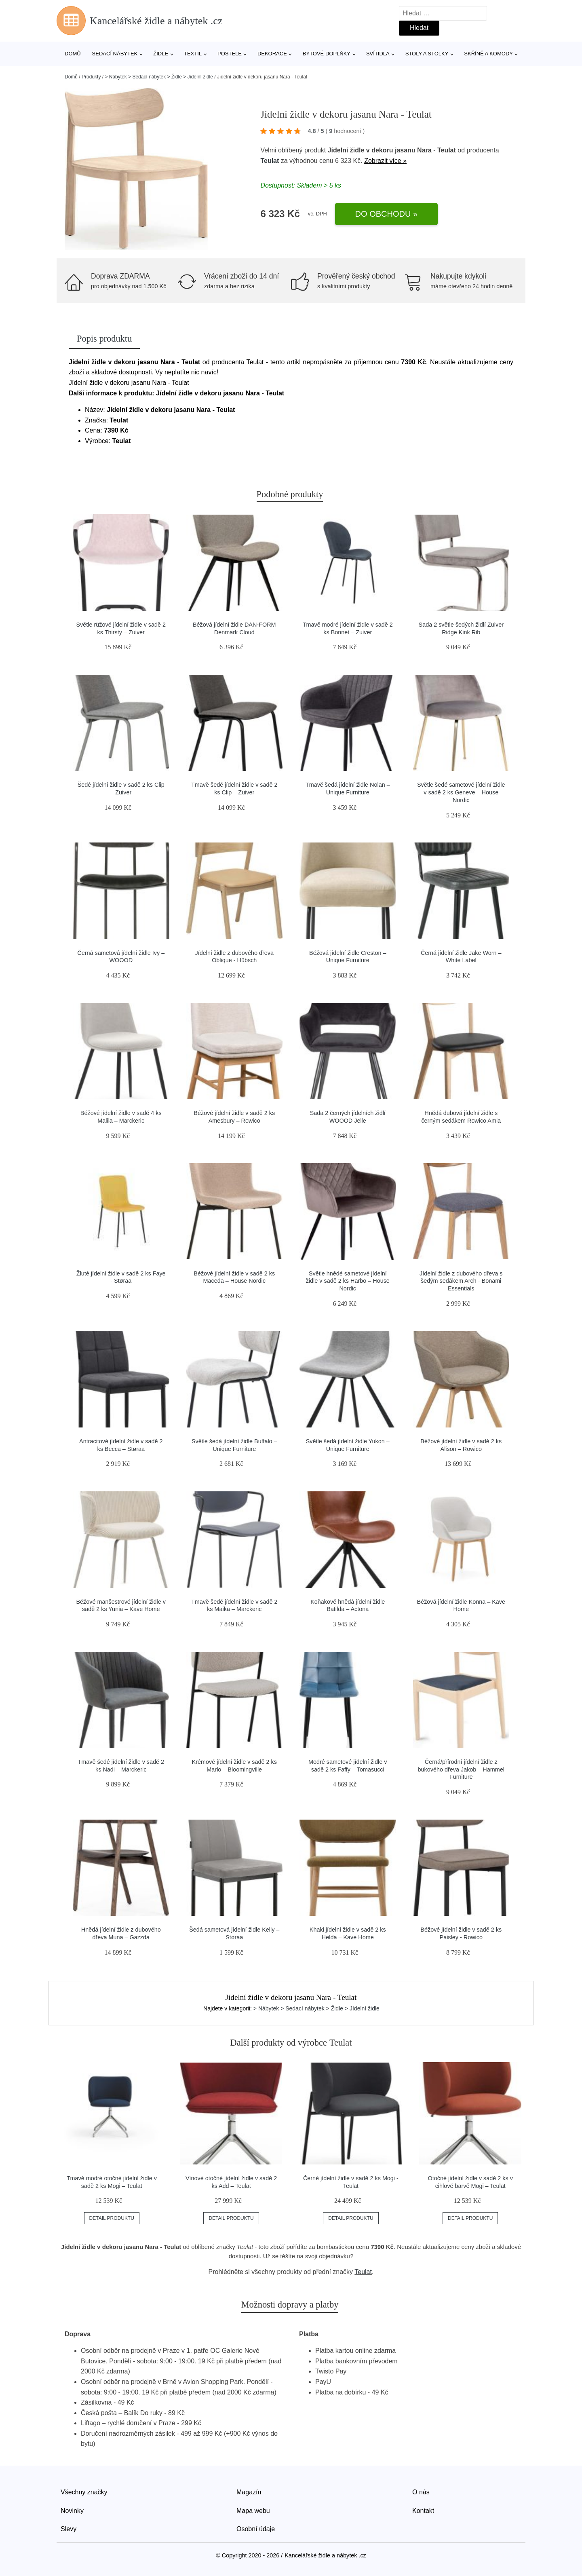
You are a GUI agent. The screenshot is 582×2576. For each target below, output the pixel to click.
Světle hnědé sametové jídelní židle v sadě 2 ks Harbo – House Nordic (348, 1281)
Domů (73, 54)
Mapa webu (253, 2510)
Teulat (269, 160)
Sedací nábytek (115, 54)
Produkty (91, 77)
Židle (160, 54)
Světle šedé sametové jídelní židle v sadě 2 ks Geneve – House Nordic (461, 792)
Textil (193, 54)
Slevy (68, 2528)
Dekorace (272, 54)
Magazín (248, 2492)
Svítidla (378, 54)
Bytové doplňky (326, 54)
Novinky (72, 2510)
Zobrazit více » (385, 160)
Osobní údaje (255, 2528)
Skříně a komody (488, 54)
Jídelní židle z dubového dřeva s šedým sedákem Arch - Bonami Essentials (461, 1281)
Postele (229, 54)
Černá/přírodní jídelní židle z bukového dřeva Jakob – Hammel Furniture (461, 1769)
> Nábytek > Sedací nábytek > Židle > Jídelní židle (159, 77)
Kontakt (423, 2510)
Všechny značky (84, 2492)
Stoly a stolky (427, 54)
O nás (421, 2492)
